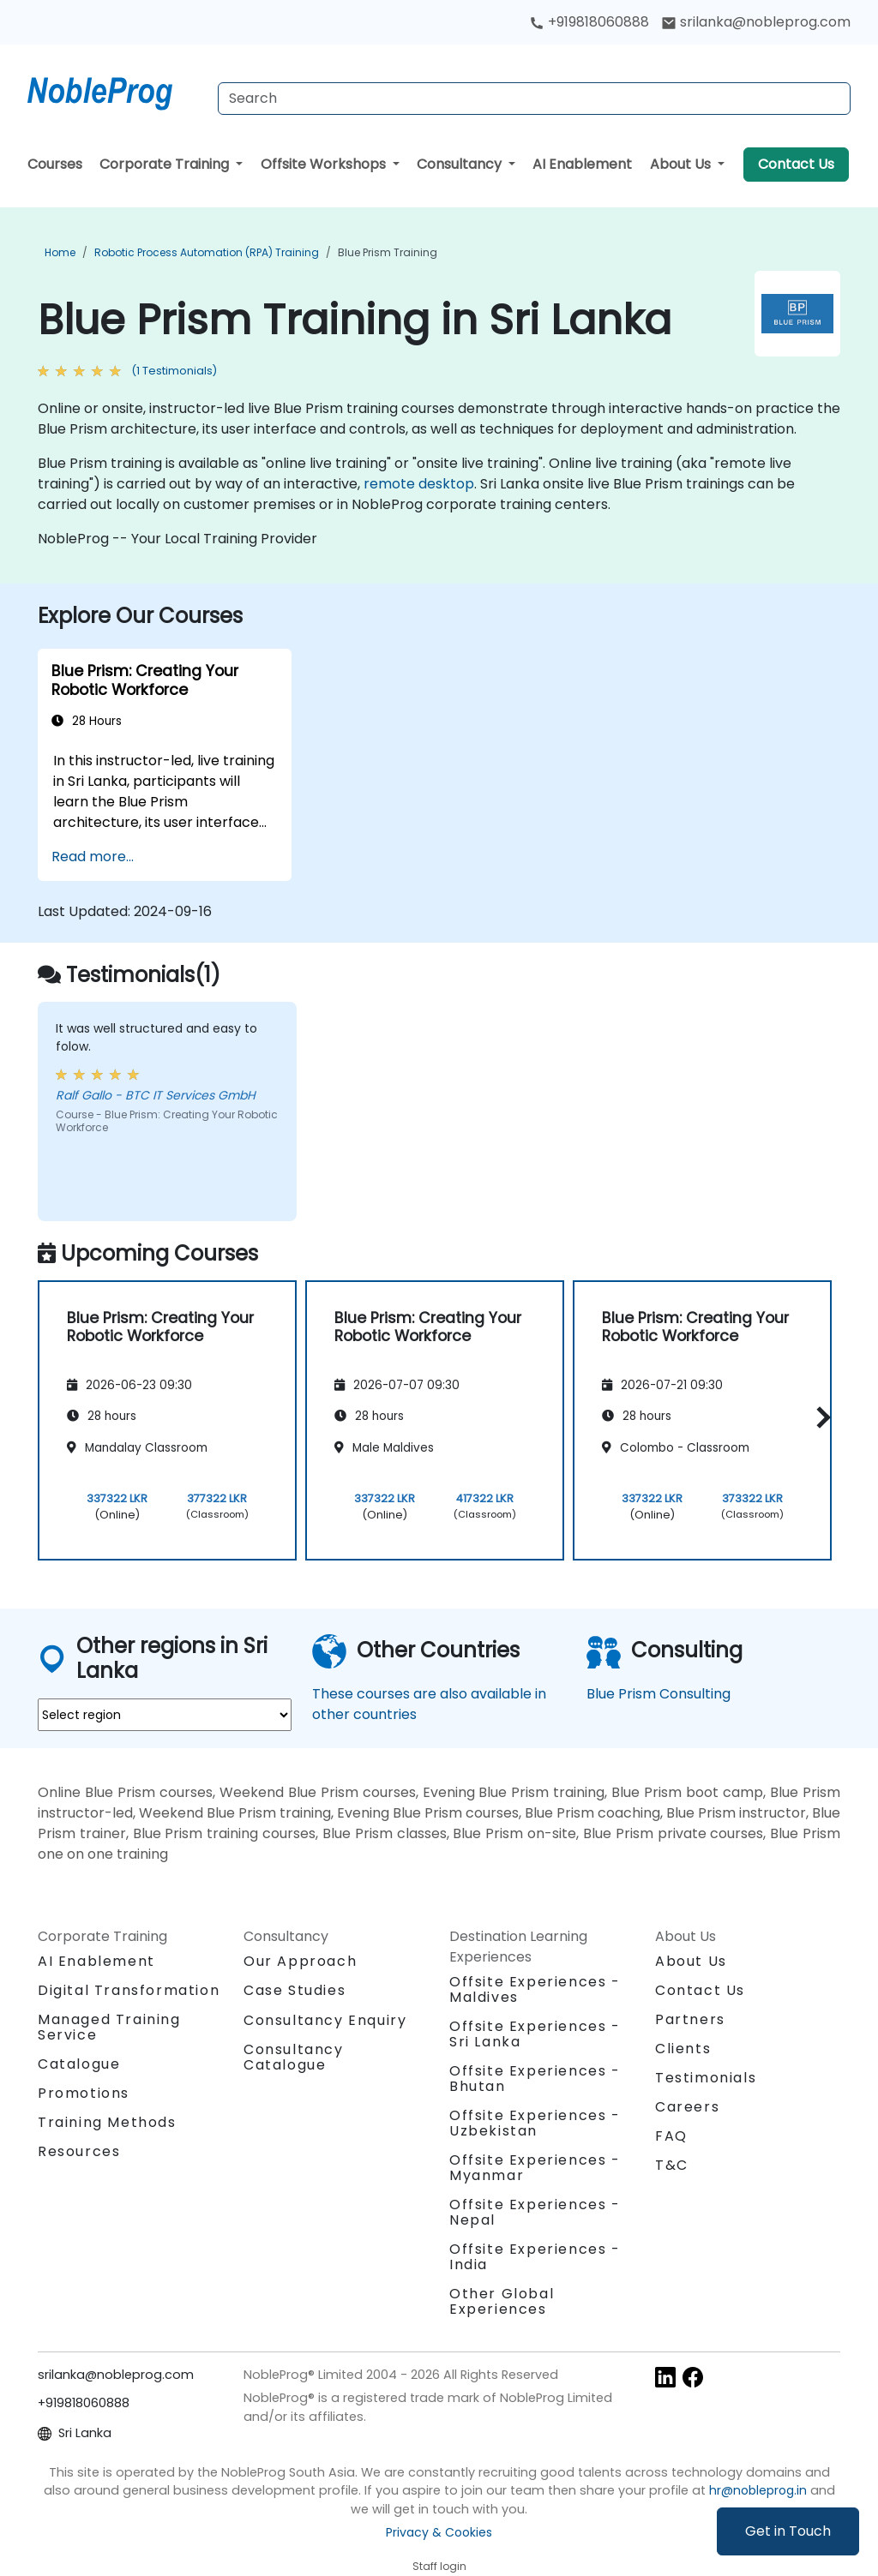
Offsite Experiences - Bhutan (535, 2078)
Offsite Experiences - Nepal (535, 2212)
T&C (672, 2165)
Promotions (83, 2093)
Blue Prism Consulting (658, 1694)
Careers (687, 2107)
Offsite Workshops (325, 164)
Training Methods (107, 2122)
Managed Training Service (109, 2027)
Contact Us (796, 164)
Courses (54, 164)
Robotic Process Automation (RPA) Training (206, 252)
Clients (683, 2048)
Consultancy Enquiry (325, 2020)
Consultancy (461, 164)
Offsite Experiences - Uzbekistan (535, 2123)
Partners (690, 2019)
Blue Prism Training (387, 252)
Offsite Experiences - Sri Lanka (535, 2034)
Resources (79, 2151)
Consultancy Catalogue (294, 2057)
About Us (682, 164)
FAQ (671, 2136)
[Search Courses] (534, 98)
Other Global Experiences (501, 2301)
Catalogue (79, 2064)
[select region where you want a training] (165, 1714)
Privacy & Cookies (439, 2532)
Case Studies (295, 1990)
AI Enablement (582, 164)
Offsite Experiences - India (535, 2256)
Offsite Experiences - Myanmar (535, 2167)
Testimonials (705, 2078)
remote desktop (419, 484)
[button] (819, 1418)
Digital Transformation (129, 1990)
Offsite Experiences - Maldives (535, 1989)
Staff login (439, 2566)
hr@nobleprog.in (758, 2490)
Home (60, 252)
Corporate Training (165, 164)
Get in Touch (788, 2531)
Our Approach (300, 1961)
